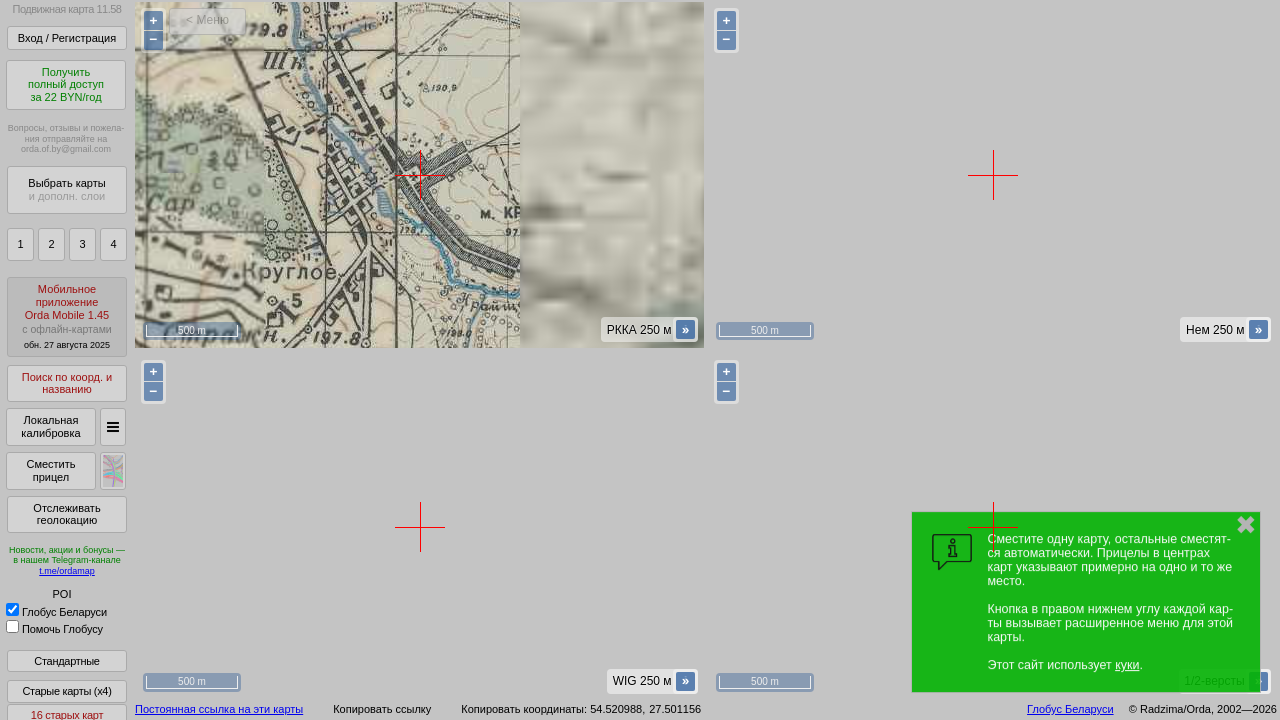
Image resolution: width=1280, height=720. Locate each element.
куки (1127, 665)
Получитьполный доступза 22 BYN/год (66, 84)
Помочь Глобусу (54, 629)
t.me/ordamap (67, 571)
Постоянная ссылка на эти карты (219, 709)
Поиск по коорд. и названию (67, 383)
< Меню (207, 20)
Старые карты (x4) (66, 691)
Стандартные (66, 661)
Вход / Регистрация (67, 38)
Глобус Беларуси (56, 612)
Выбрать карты (66, 189)
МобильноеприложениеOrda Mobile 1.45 (67, 316)
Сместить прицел (50, 470)
